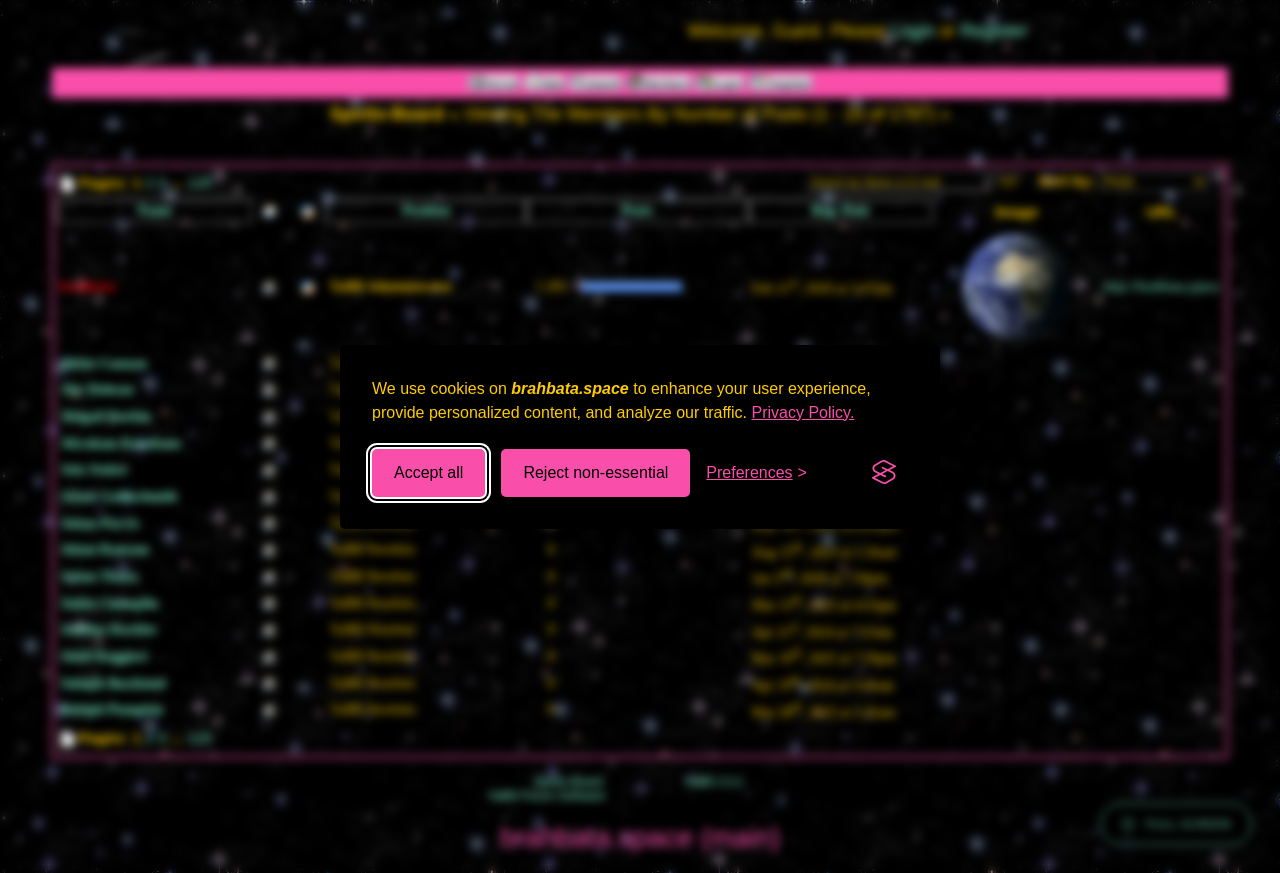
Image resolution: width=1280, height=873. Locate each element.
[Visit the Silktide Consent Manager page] (884, 473)
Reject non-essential (595, 472)
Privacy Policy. (803, 412)
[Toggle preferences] (756, 473)
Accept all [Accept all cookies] (428, 472)
